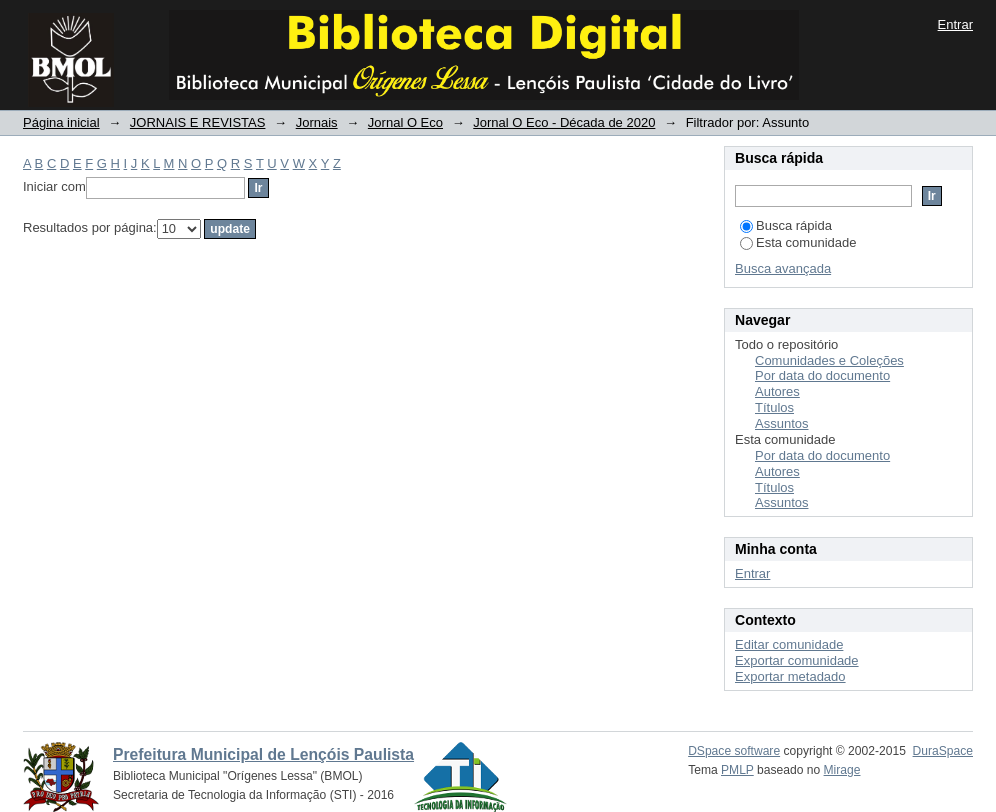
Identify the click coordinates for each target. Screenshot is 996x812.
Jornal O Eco (405, 122)
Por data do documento (822, 375)
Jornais (317, 122)
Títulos (774, 407)
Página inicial (61, 122)
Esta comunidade (798, 242)
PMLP (737, 770)
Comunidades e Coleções (829, 360)
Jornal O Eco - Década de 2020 (564, 122)
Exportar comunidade (797, 660)
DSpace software (734, 751)
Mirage (842, 770)
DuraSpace (943, 751)
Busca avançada (783, 268)
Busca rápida (786, 225)
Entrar (955, 24)
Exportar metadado (790, 676)
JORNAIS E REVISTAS (198, 122)
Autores (777, 391)
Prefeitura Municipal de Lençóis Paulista (263, 754)
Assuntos (781, 423)
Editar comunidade (789, 644)
